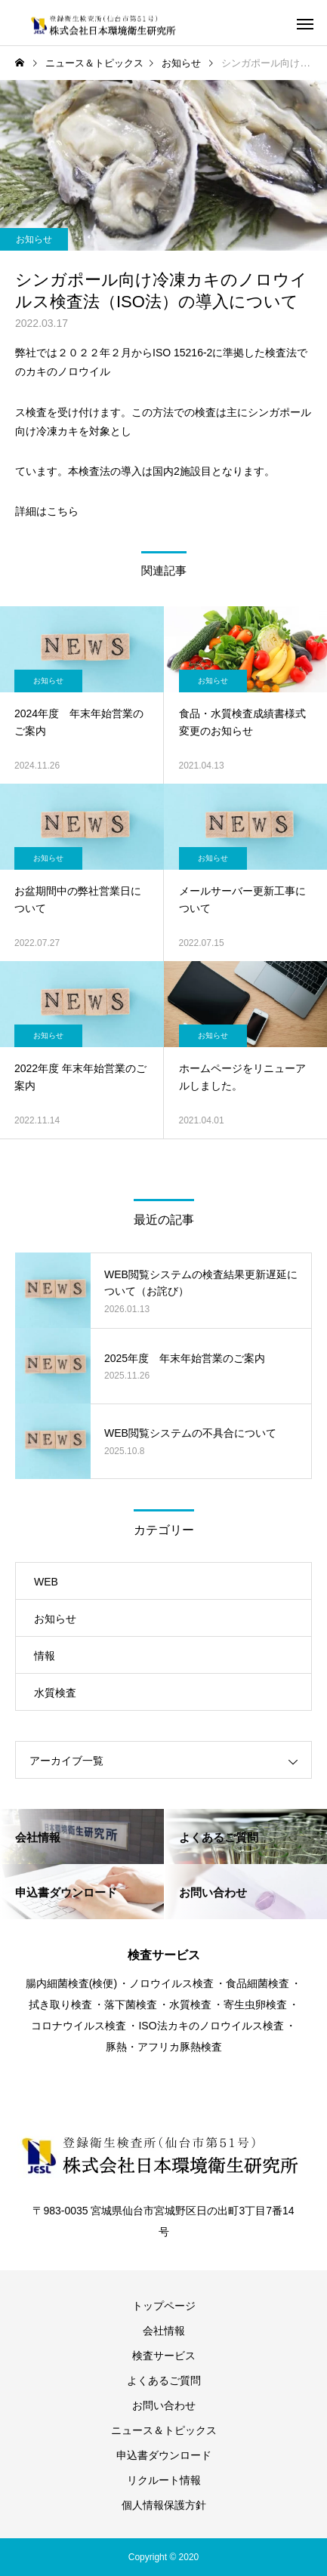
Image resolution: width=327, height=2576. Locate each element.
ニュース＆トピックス (164, 2430)
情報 (44, 1656)
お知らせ (34, 239)
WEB (46, 1582)
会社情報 (164, 2331)
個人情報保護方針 (164, 2505)
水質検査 (55, 1693)
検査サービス (164, 2356)
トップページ (164, 2306)
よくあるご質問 (164, 2380)
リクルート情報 (164, 2480)
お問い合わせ (164, 2405)
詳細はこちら (47, 511)
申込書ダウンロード (163, 2455)
